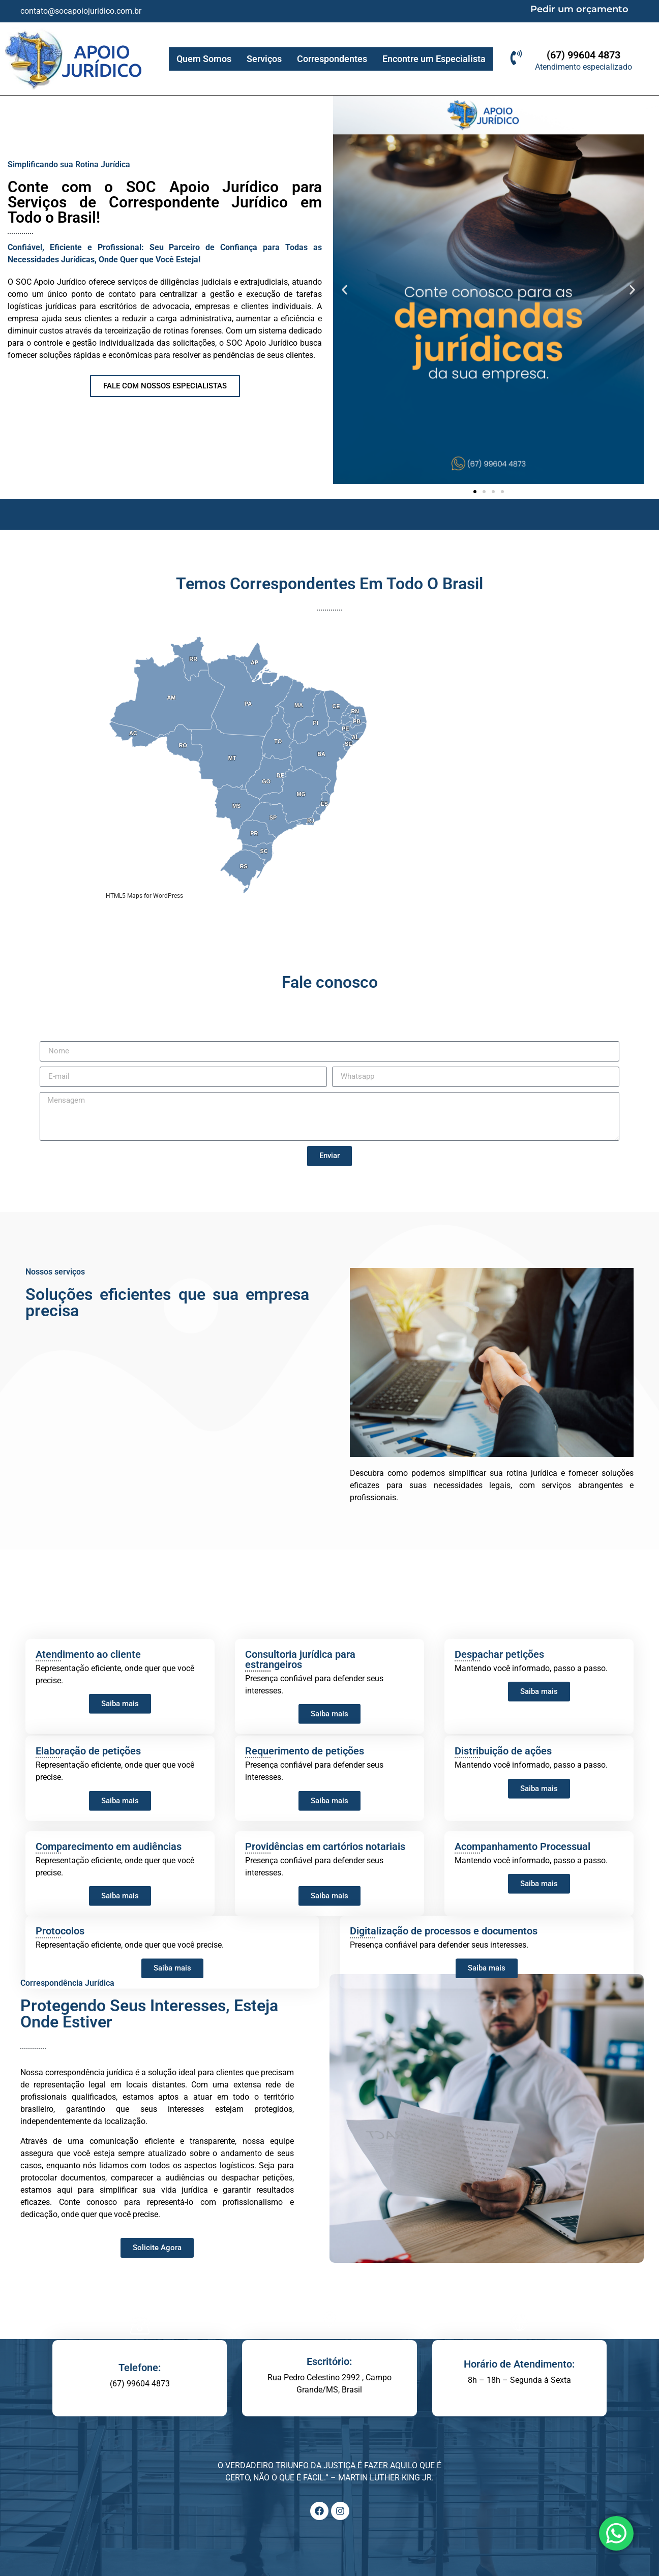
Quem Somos (203, 58)
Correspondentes (332, 58)
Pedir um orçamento (579, 9)
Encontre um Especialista (434, 58)
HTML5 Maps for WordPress (144, 895)
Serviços (264, 58)
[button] (344, 289)
